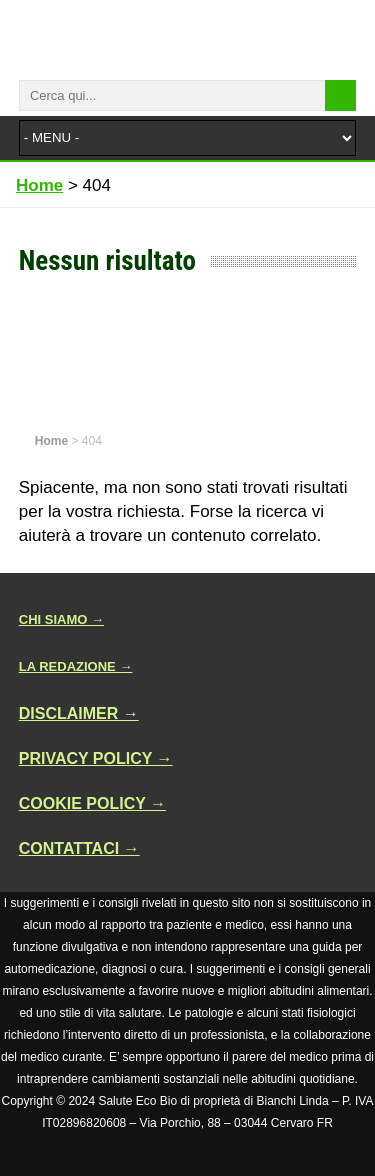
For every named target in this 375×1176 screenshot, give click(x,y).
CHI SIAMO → (61, 619)
